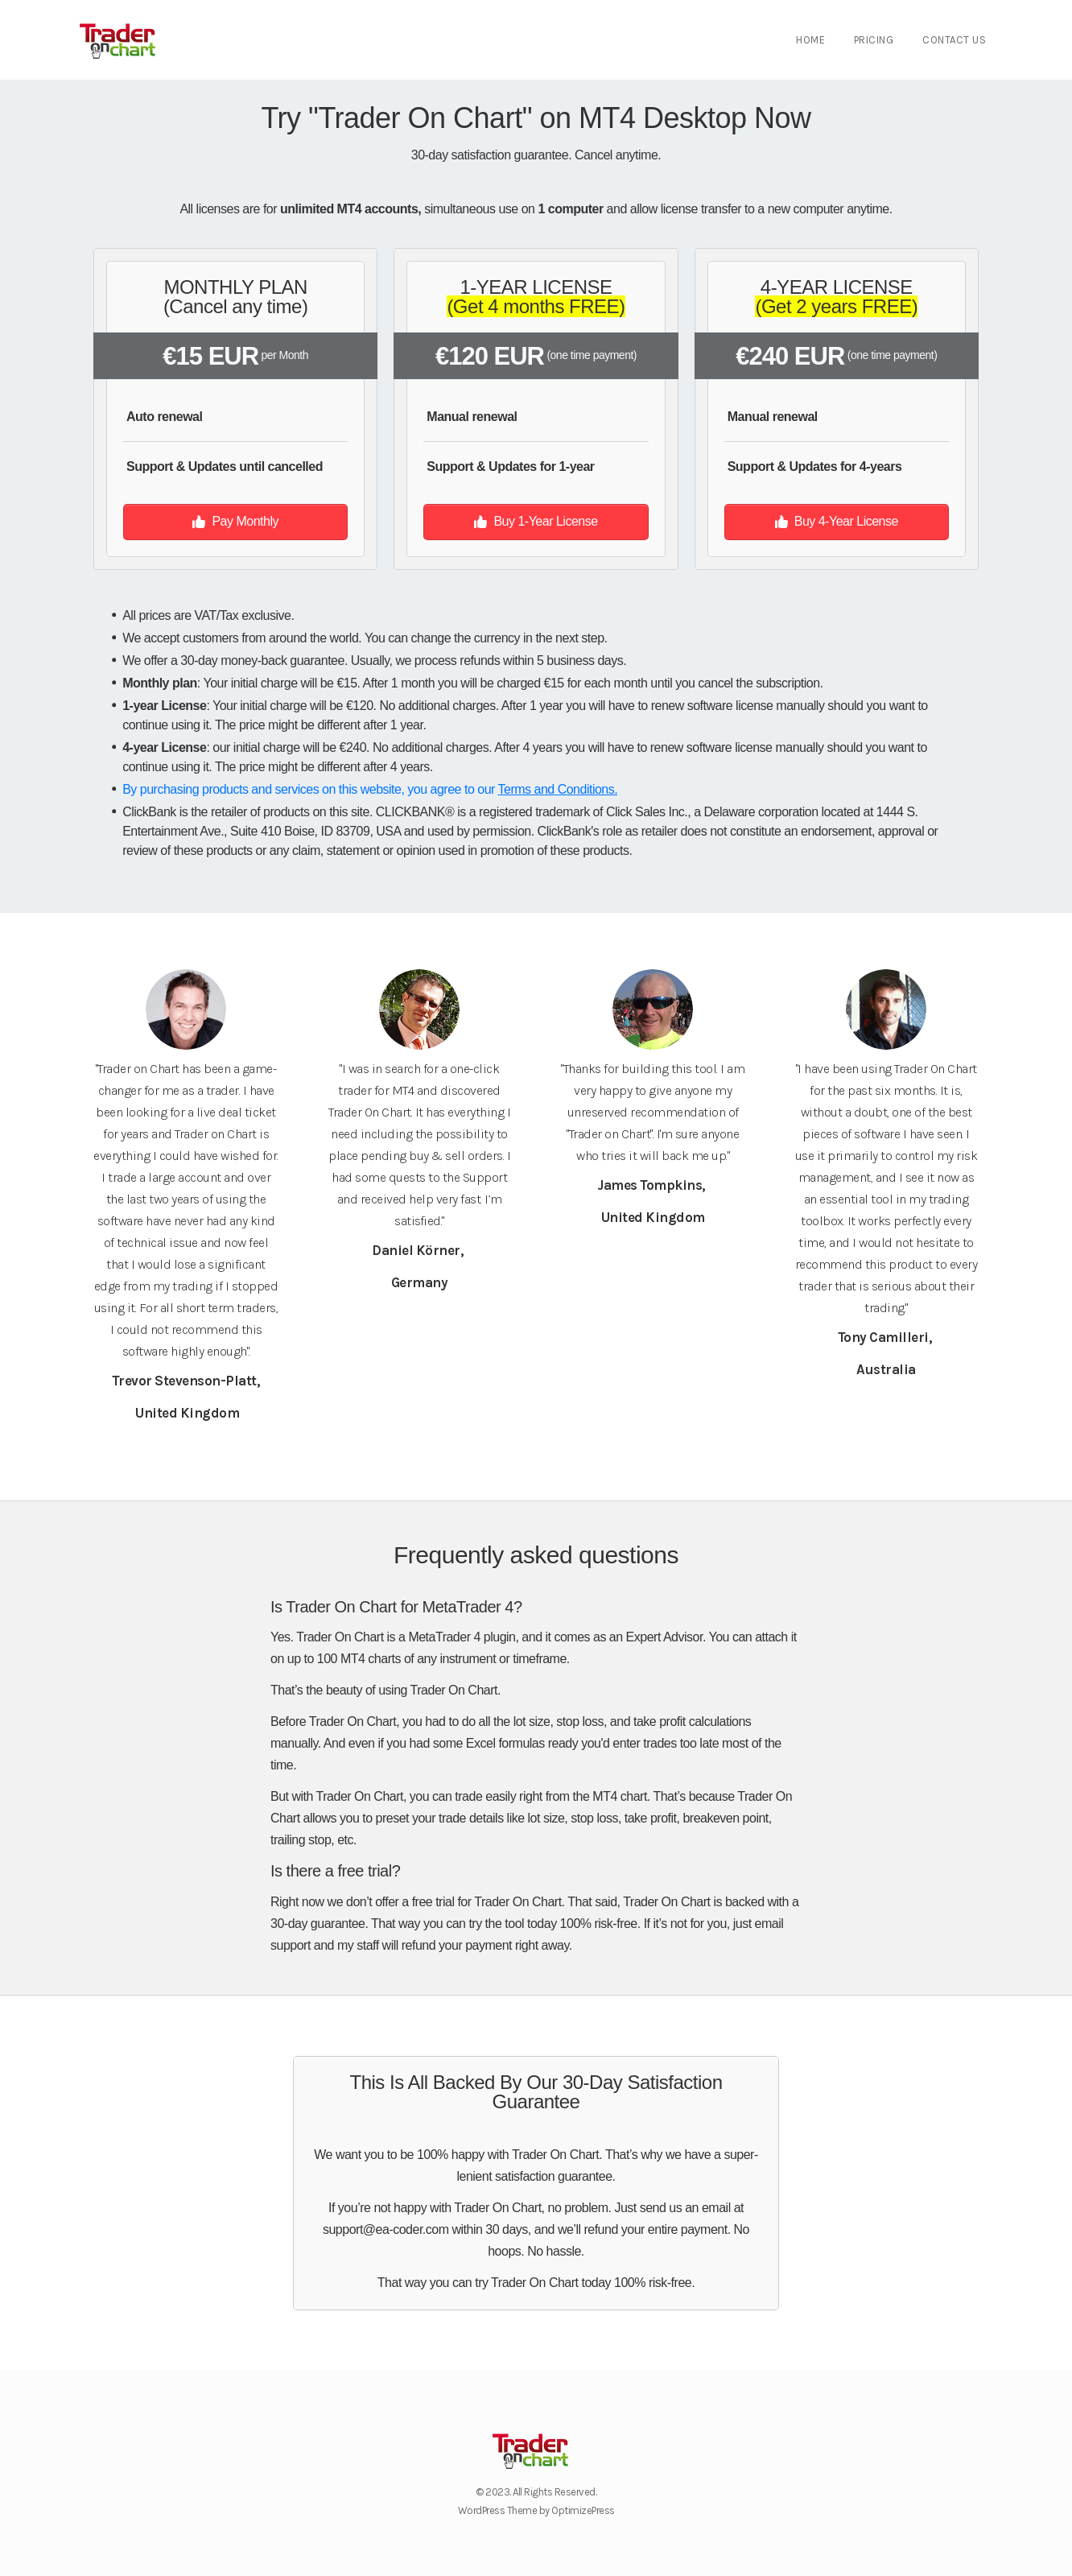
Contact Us (954, 40)
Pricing (874, 40)
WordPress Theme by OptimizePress (536, 2510)
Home (810, 40)
